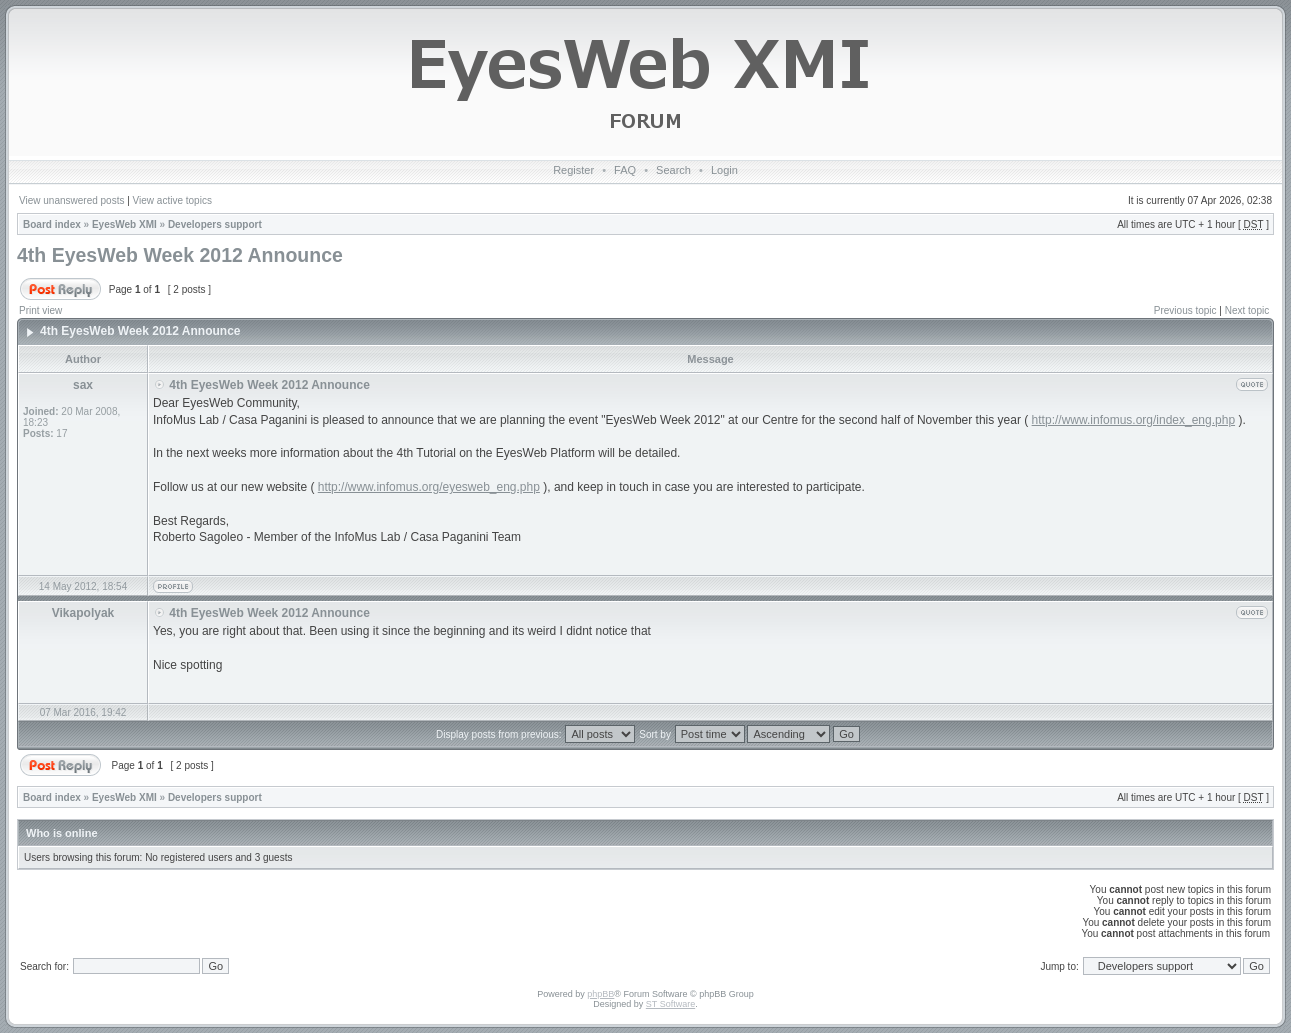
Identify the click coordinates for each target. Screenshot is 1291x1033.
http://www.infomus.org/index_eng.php (1133, 420)
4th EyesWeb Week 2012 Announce (180, 255)
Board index (52, 224)
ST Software (670, 1004)
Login (724, 170)
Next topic (1247, 310)
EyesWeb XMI (124, 224)
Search (673, 170)
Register (573, 170)
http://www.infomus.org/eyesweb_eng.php (429, 487)
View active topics (172, 200)
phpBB (600, 994)
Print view (40, 310)
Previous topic (1185, 310)
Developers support (215, 224)
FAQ (625, 170)
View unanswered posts (71, 200)
